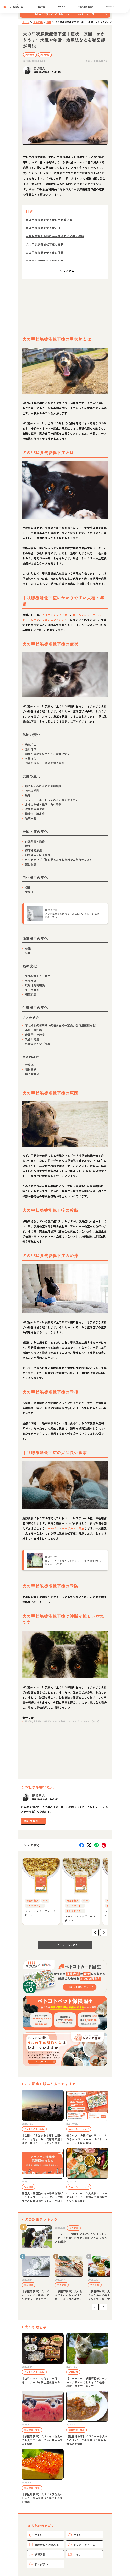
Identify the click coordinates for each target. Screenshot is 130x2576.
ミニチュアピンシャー (56, 620)
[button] (95, 1932)
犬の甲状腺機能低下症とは (43, 228)
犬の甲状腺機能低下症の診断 (45, 261)
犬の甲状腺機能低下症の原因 (45, 253)
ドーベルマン (30, 620)
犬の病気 (44, 54)
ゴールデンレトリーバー (88, 615)
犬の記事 (38, 22)
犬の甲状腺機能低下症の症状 (45, 244)
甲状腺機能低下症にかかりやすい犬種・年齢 (55, 236)
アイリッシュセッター (56, 615)
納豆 (81, 1528)
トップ (25, 22)
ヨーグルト (69, 1528)
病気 (48, 22)
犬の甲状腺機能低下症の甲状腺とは (49, 220)
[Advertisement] (65, 307)
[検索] (124, 6)
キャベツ (53, 1528)
